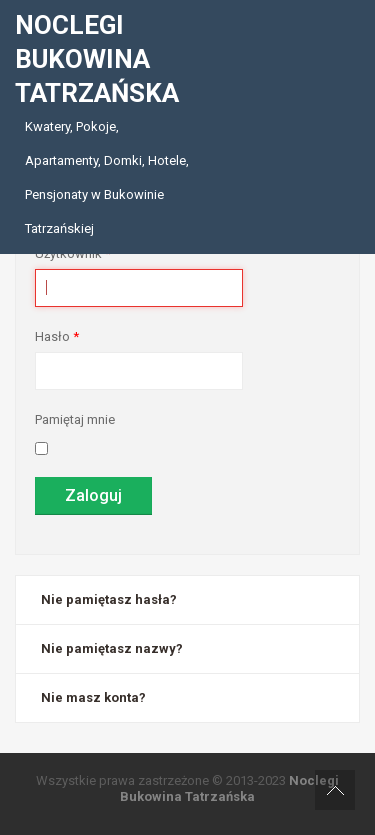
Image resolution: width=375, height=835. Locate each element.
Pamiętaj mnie (75, 419)
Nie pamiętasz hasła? (109, 599)
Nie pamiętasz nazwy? (112, 648)
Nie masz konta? (93, 697)
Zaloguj (93, 495)
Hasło (57, 336)
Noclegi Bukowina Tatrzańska (229, 788)
